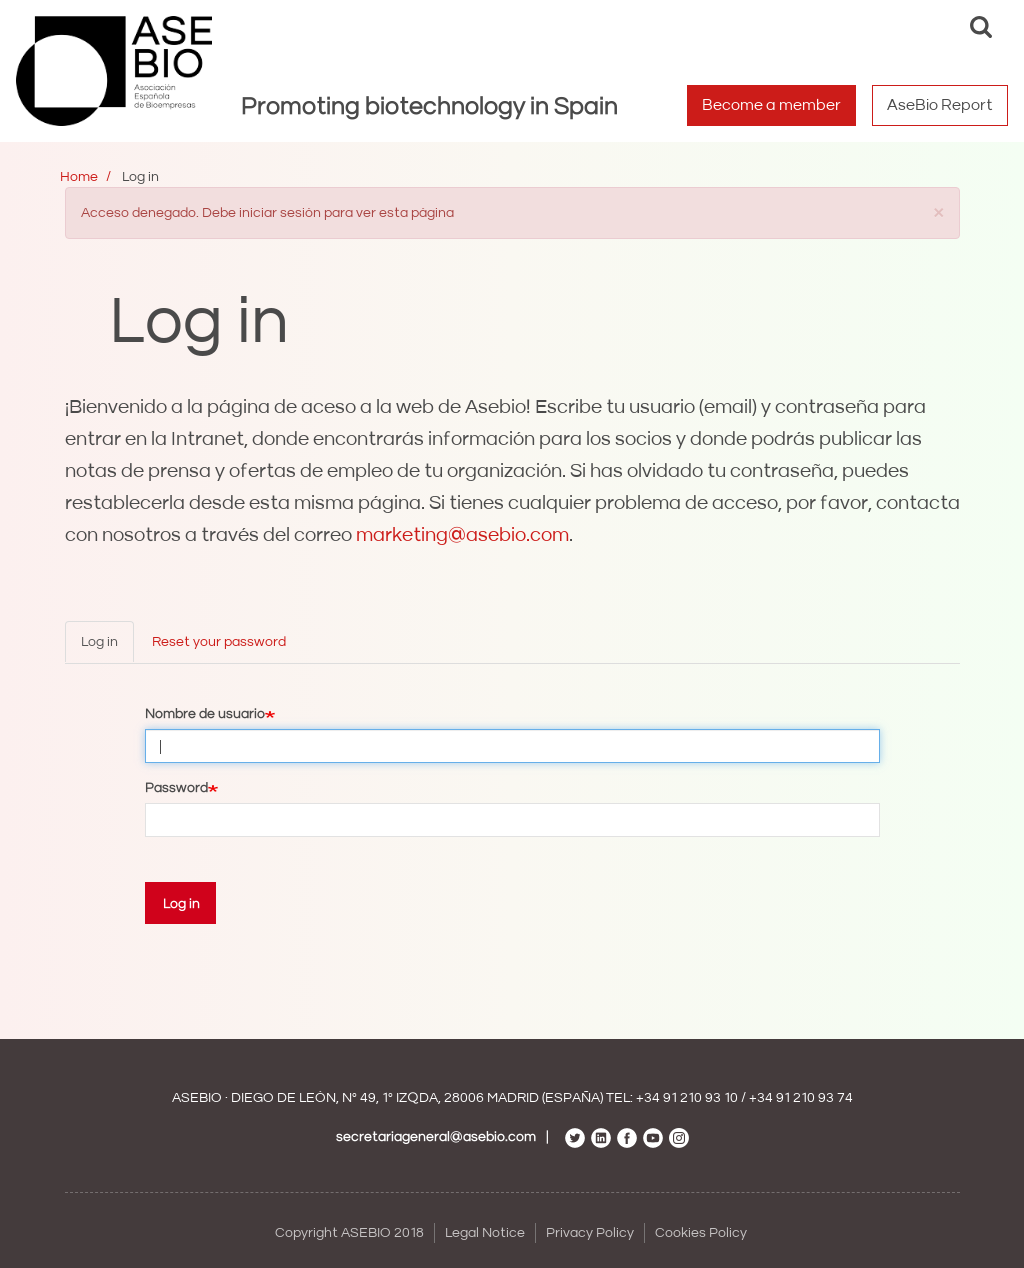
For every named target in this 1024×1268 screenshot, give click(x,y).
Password (176, 788)
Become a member (771, 105)
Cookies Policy (701, 1233)
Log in (99, 642)
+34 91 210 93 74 (801, 1098)
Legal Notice (485, 1233)
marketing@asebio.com (462, 535)
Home (79, 177)
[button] (939, 211)
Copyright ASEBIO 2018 (349, 1233)
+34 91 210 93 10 (687, 1098)
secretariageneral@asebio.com (436, 1137)
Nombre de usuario (205, 714)
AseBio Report (940, 105)
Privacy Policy (590, 1233)
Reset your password (219, 642)
